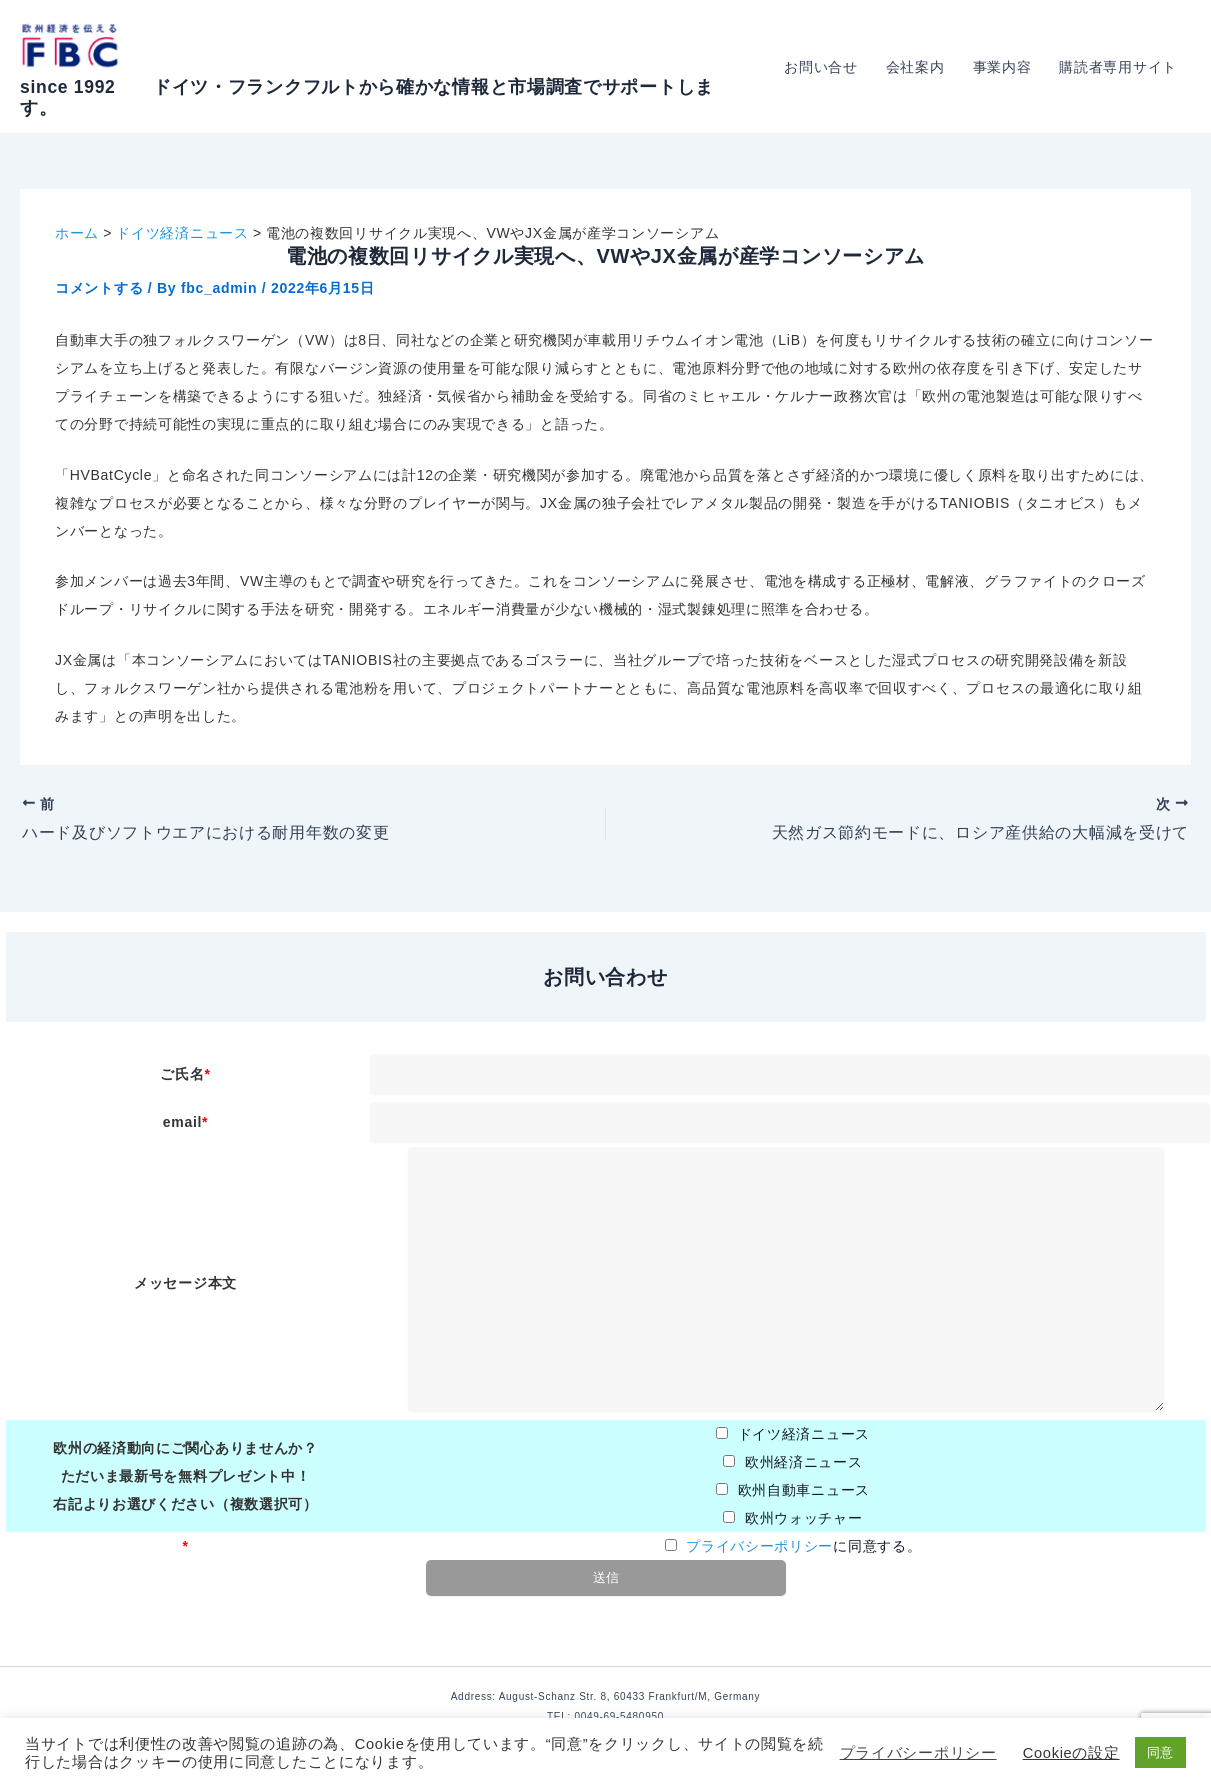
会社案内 (915, 67)
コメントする (99, 288)
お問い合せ (821, 67)
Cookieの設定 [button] (1071, 1753)
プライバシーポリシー (759, 1546)
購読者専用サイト (1118, 67)
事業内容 (1002, 67)
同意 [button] (1160, 1752)
